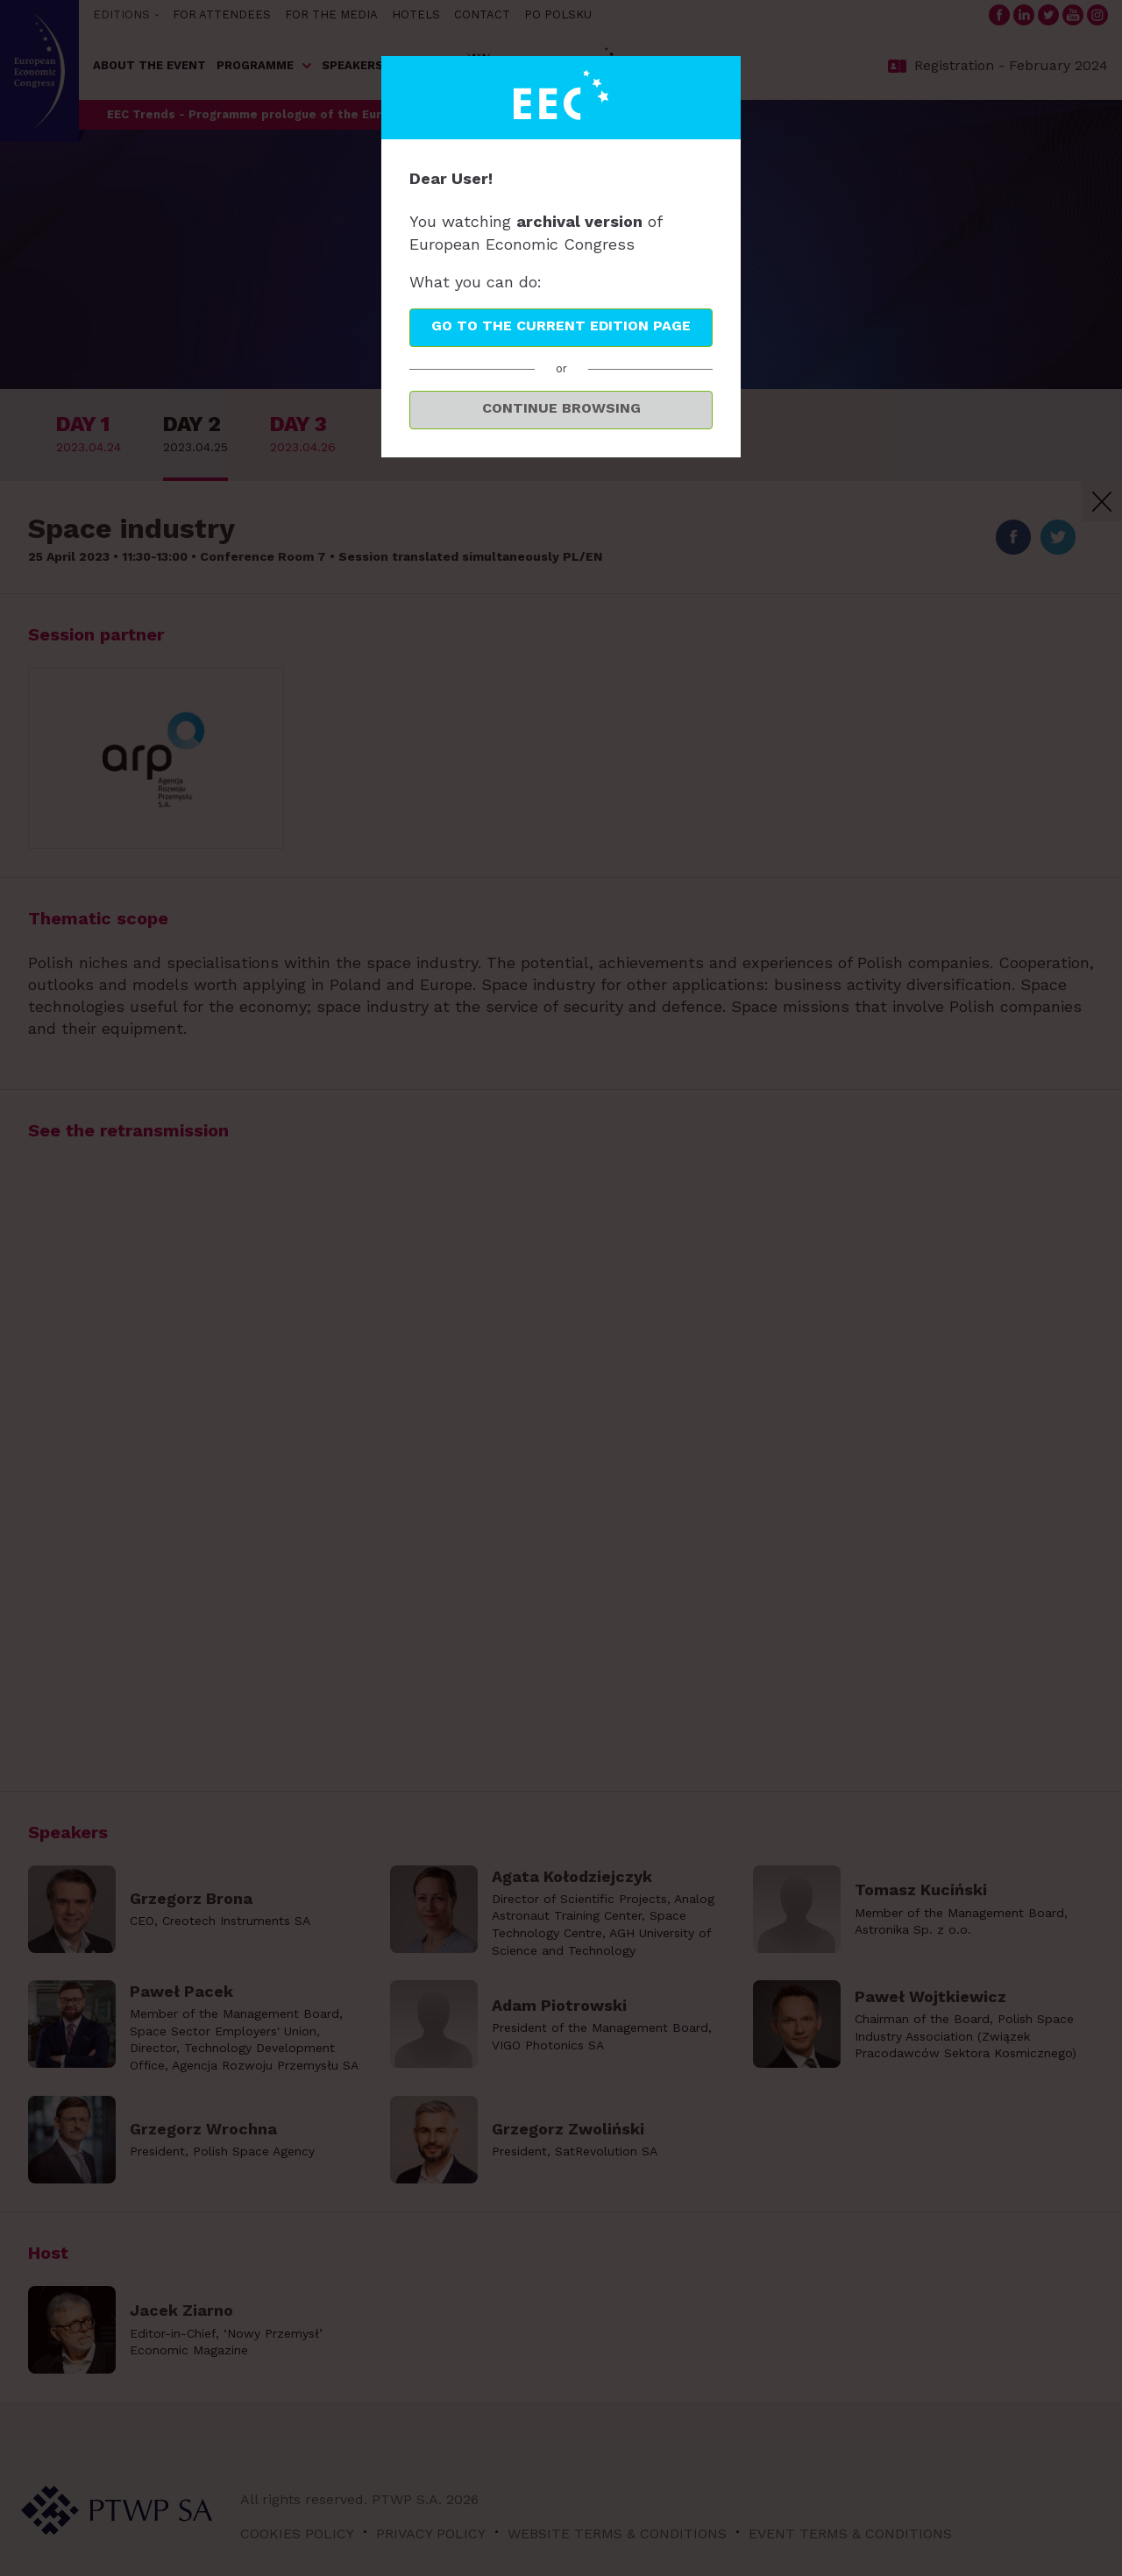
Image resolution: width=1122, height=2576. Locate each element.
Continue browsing (561, 408)
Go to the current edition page (561, 325)
